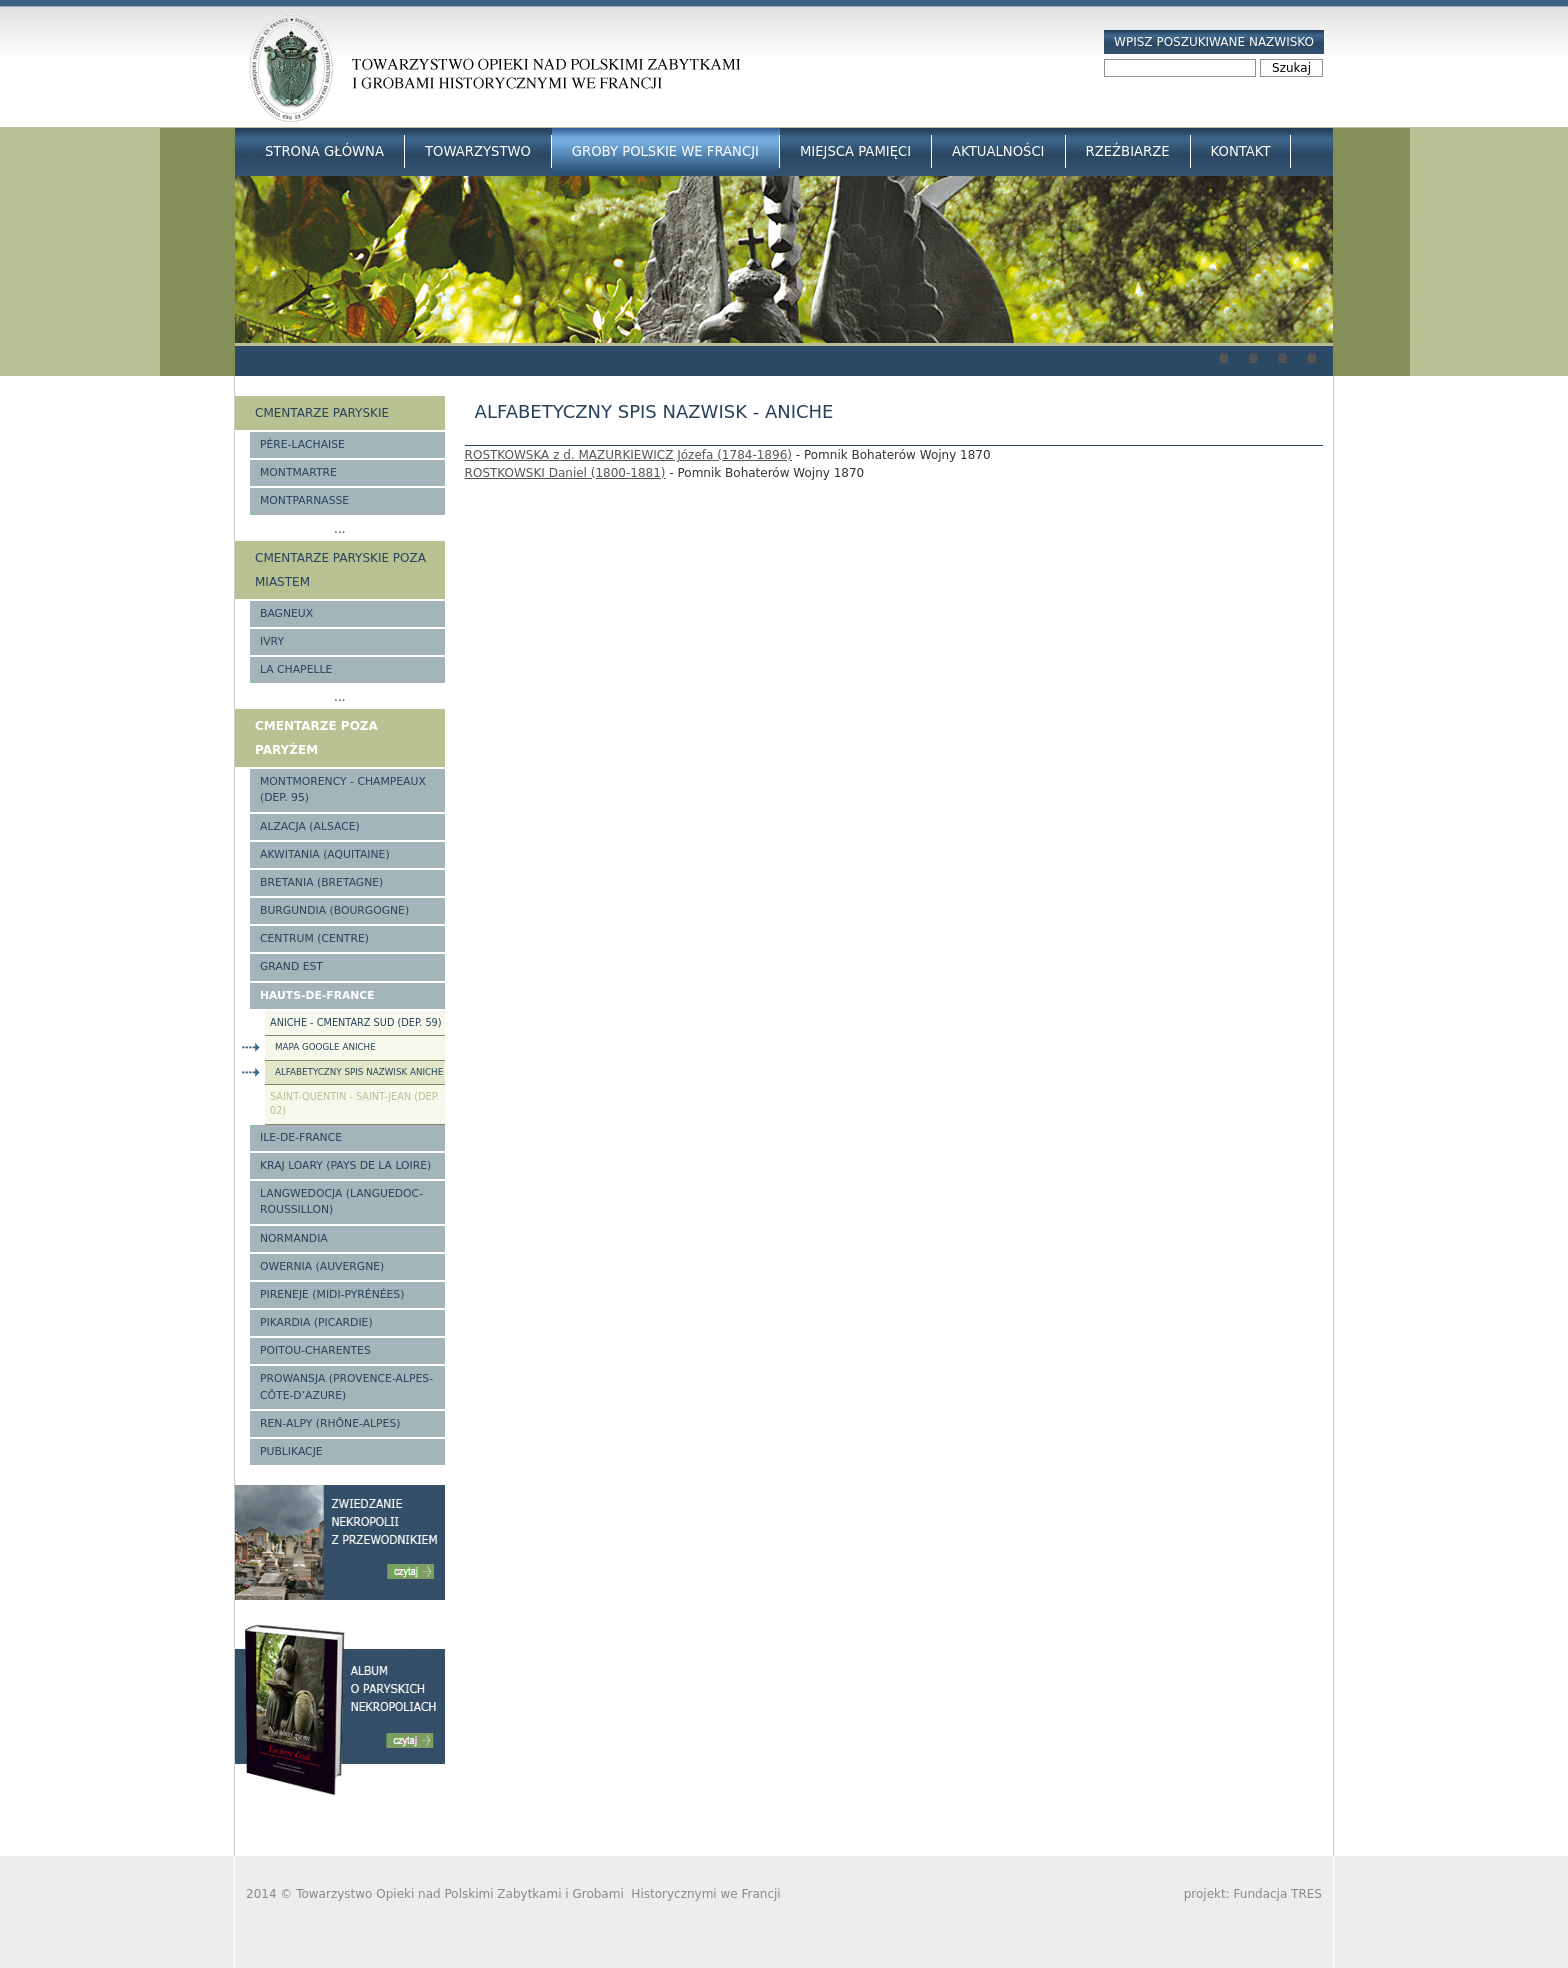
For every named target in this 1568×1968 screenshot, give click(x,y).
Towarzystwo (478, 151)
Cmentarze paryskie (322, 413)
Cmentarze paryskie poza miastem (340, 570)
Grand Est (291, 966)
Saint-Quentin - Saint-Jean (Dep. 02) (354, 1104)
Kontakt (1241, 151)
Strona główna (324, 151)
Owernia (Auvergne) (322, 1266)
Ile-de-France (301, 1137)
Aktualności (998, 151)
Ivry (272, 641)
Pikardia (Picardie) (316, 1322)
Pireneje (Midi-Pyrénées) (332, 1294)
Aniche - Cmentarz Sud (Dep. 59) (356, 1022)
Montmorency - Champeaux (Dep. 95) (343, 789)
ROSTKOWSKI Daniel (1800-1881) (565, 473)
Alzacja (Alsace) (310, 826)
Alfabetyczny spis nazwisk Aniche (359, 1072)
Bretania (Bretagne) (321, 882)
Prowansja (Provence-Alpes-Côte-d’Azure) (346, 1386)
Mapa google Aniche (325, 1047)
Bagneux (286, 613)
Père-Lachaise (302, 444)
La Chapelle (296, 669)
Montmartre (298, 472)
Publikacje (291, 1451)
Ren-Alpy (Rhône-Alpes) (330, 1423)
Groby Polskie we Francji (665, 151)
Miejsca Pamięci (855, 151)
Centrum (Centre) (314, 938)
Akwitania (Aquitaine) (325, 854)
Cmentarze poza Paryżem (316, 738)
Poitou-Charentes (315, 1350)
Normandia (294, 1238)
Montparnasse (304, 500)
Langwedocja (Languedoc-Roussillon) (341, 1201)
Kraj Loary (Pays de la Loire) (345, 1165)
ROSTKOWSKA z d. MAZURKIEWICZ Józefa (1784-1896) (628, 455)
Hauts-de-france (317, 995)
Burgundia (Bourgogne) (334, 910)
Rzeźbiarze (1128, 151)
